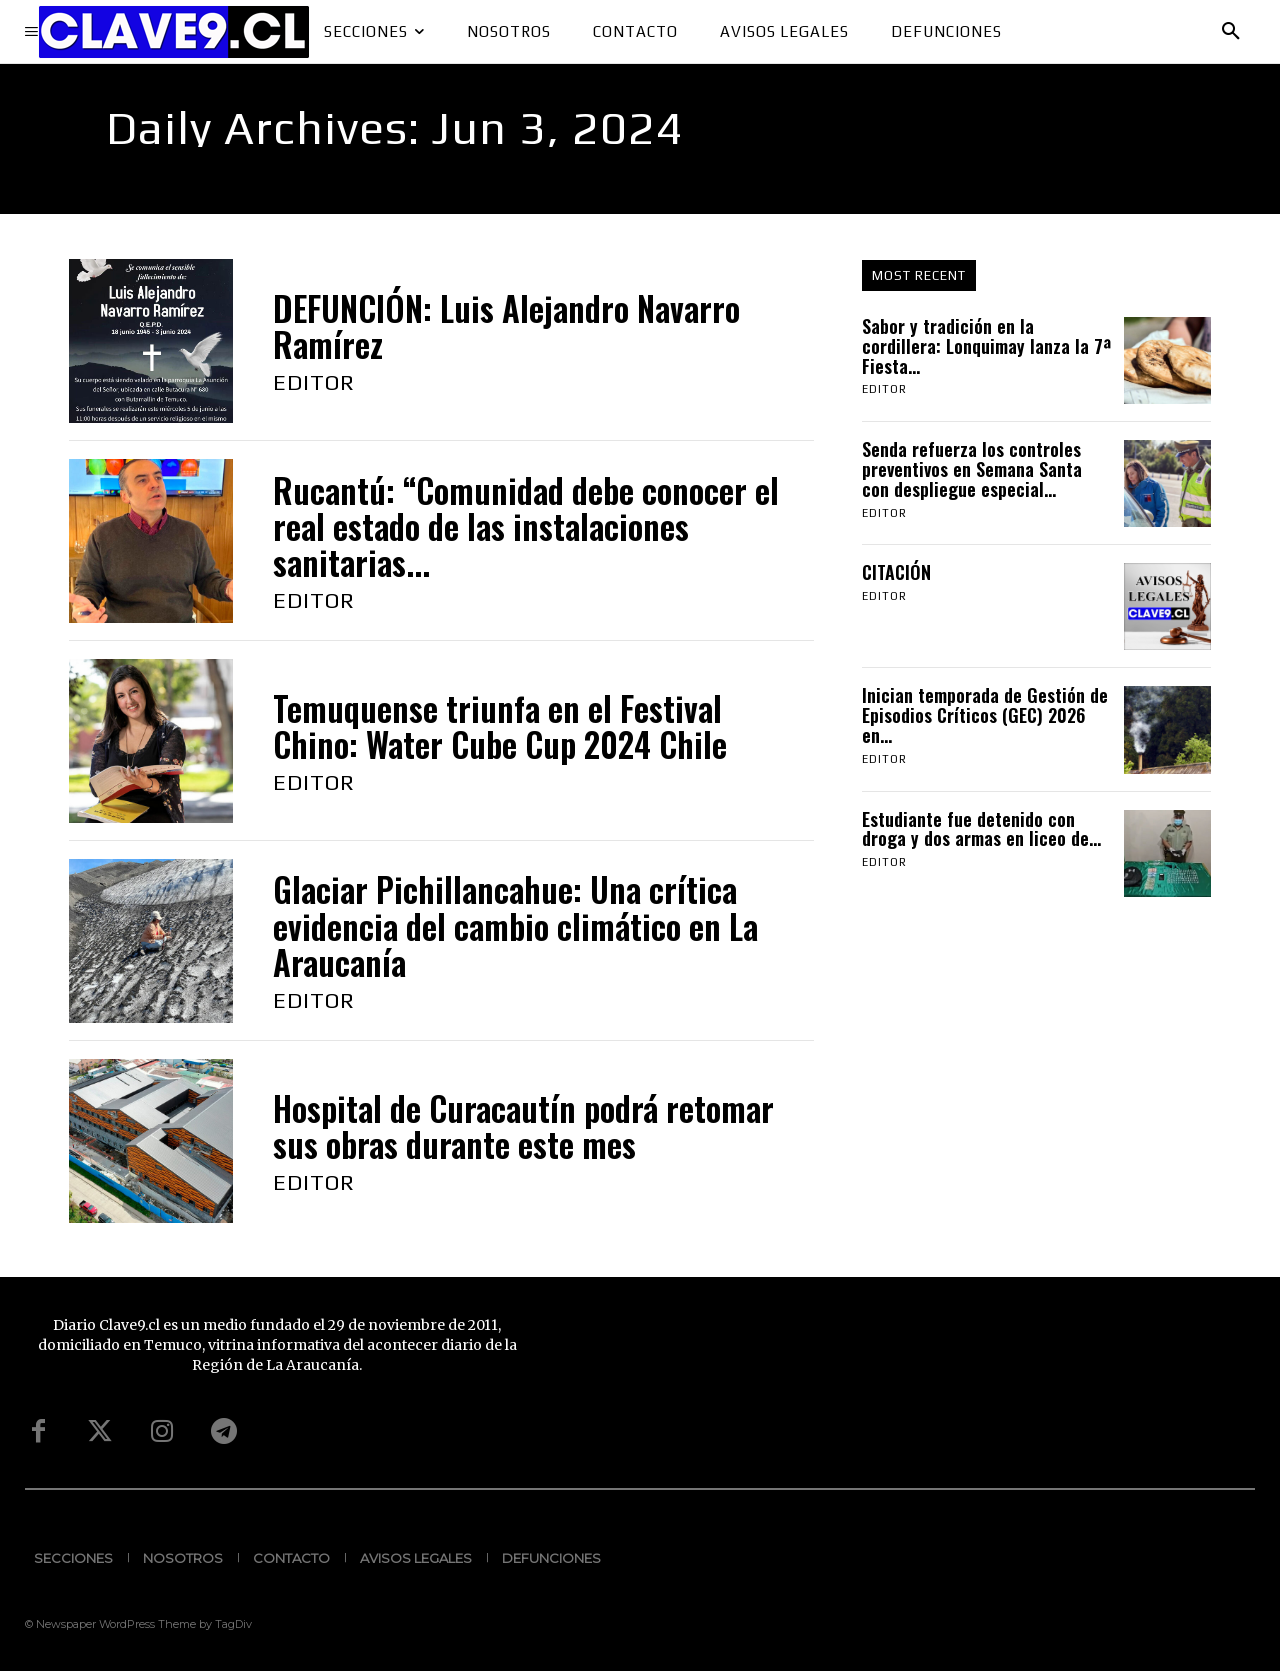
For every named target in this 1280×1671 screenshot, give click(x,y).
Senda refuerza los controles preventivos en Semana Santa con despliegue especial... (972, 469)
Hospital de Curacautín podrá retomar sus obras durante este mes (523, 1126)
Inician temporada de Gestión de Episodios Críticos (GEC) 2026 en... (985, 715)
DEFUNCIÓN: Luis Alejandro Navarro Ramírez (506, 326)
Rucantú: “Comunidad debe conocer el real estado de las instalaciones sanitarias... (526, 527)
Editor (314, 382)
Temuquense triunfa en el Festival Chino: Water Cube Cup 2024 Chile (500, 726)
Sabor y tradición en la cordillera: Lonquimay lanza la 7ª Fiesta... (986, 346)
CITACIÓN (899, 572)
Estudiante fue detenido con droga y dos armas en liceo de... (981, 829)
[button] (1231, 32)
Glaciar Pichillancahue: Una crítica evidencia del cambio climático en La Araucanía (515, 926)
